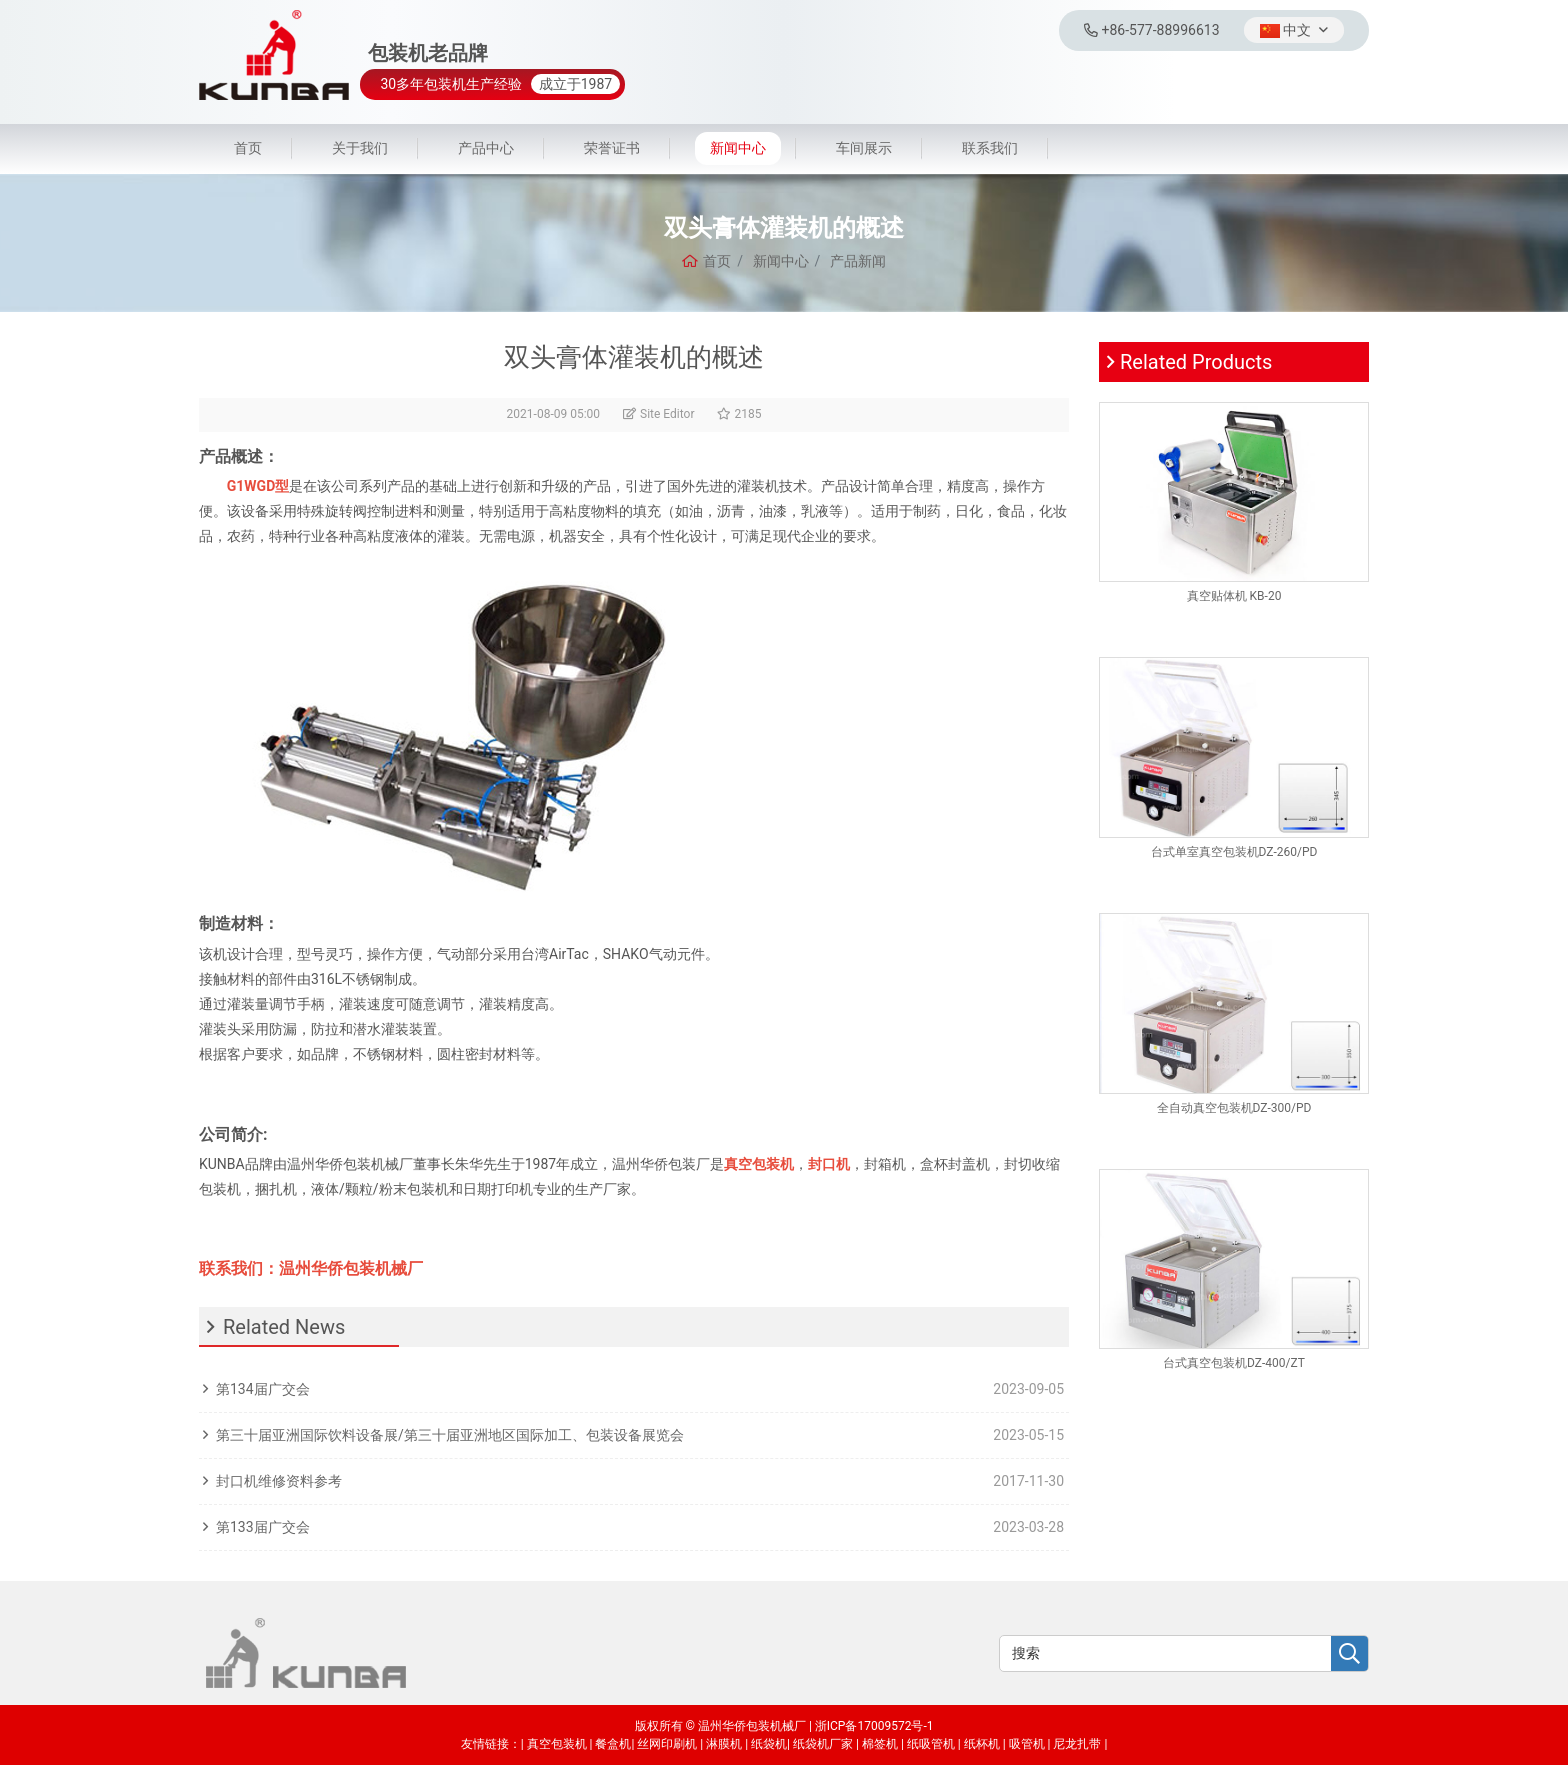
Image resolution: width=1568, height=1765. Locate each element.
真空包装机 (557, 1744)
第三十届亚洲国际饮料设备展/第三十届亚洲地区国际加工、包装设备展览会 (450, 1435)
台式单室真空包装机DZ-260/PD (1234, 852)
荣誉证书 (612, 148)
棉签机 (880, 1744)
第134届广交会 (263, 1389)
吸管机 (1027, 1744)
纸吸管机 (931, 1744)
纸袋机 (769, 1744)
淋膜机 (724, 1744)
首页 (248, 148)
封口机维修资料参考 (279, 1481)
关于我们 (360, 148)
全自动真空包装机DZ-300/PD (1234, 1108)
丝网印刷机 (667, 1744)
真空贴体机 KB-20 (1234, 596)
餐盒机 (613, 1744)
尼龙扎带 (1077, 1744)
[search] (1349, 1654)
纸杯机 (982, 1744)
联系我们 (990, 148)
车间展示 (864, 148)
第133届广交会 (263, 1527)
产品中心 (486, 148)
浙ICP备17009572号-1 (874, 1726)
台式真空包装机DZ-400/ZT (1234, 1363)
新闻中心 (738, 148)
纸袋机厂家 (823, 1744)
